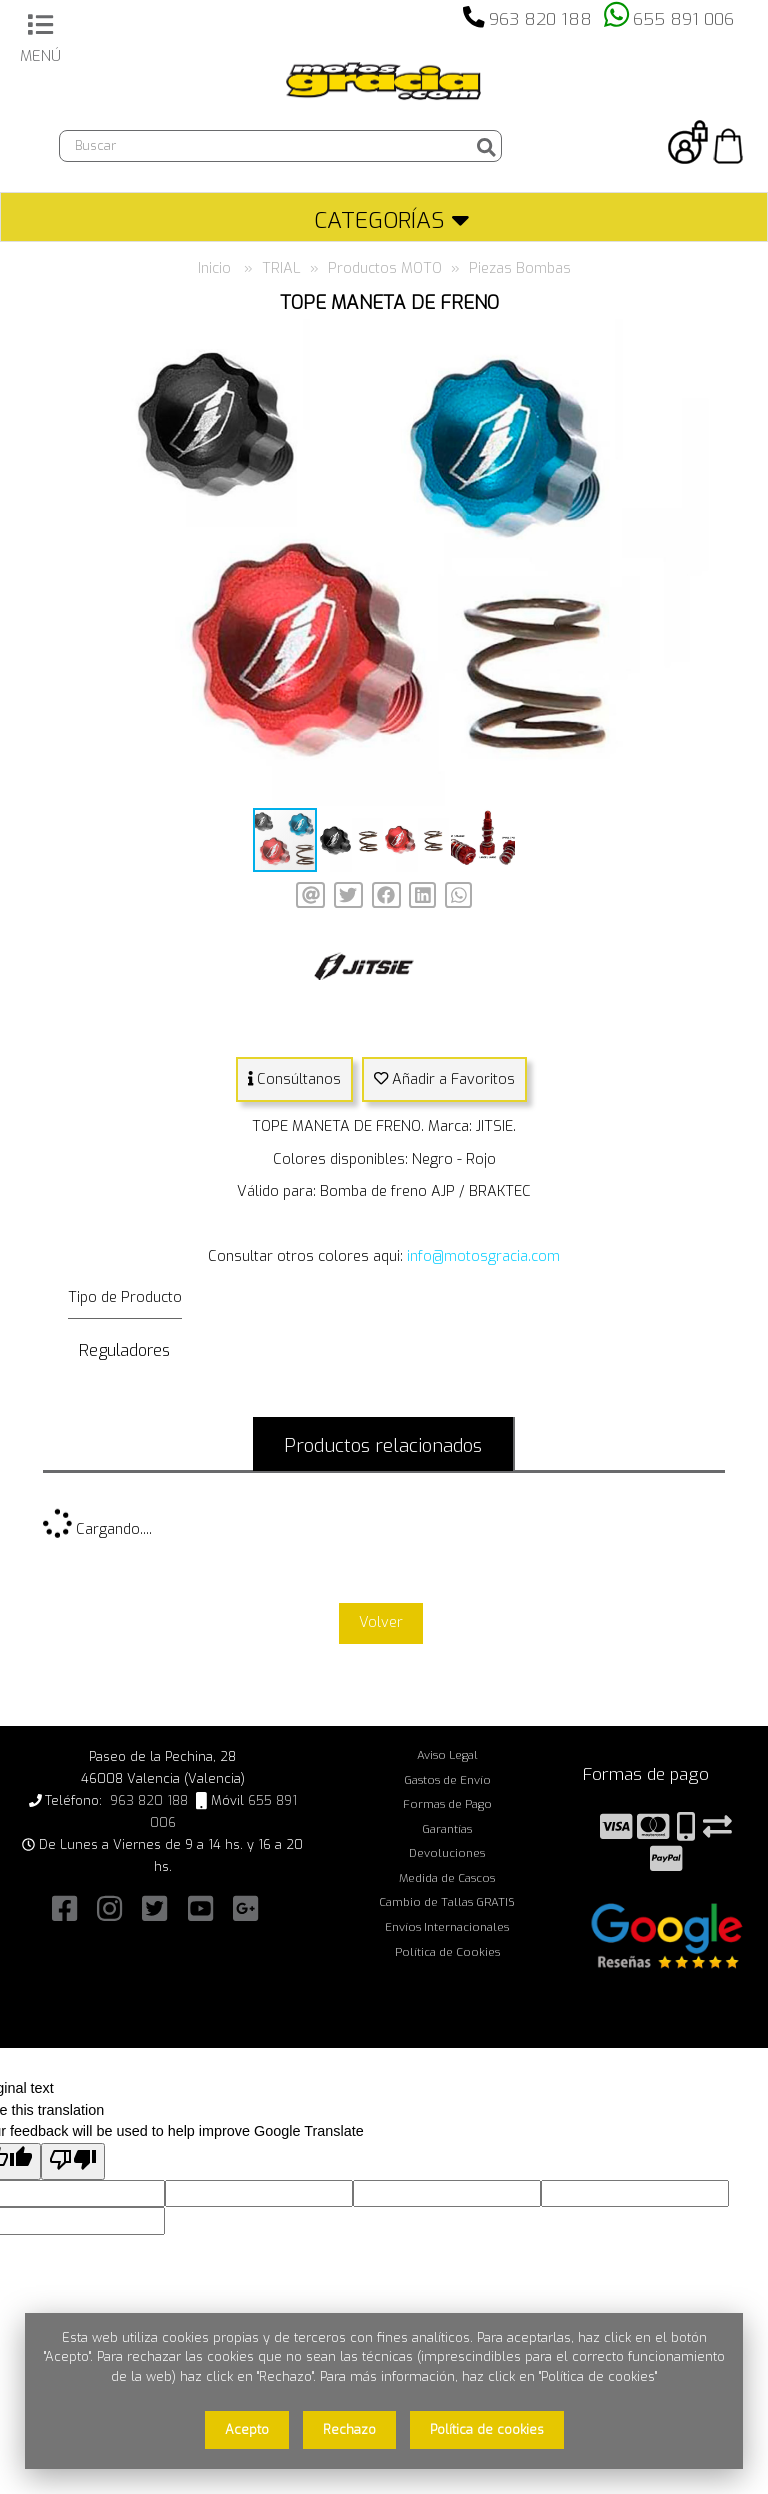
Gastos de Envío (447, 1780)
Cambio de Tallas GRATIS (447, 1902)
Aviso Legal (447, 1755)
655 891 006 (683, 19)
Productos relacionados (383, 1445)
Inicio (214, 268)
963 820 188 (540, 19)
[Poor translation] (73, 2161)
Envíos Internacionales (447, 1927)
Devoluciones (447, 1853)
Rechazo (349, 2429)
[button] (691, 336)
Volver (381, 1622)
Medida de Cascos (447, 1878)
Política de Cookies (447, 1952)
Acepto (247, 2429)
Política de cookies (487, 2429)
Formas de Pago (447, 1804)
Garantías (447, 1829)
